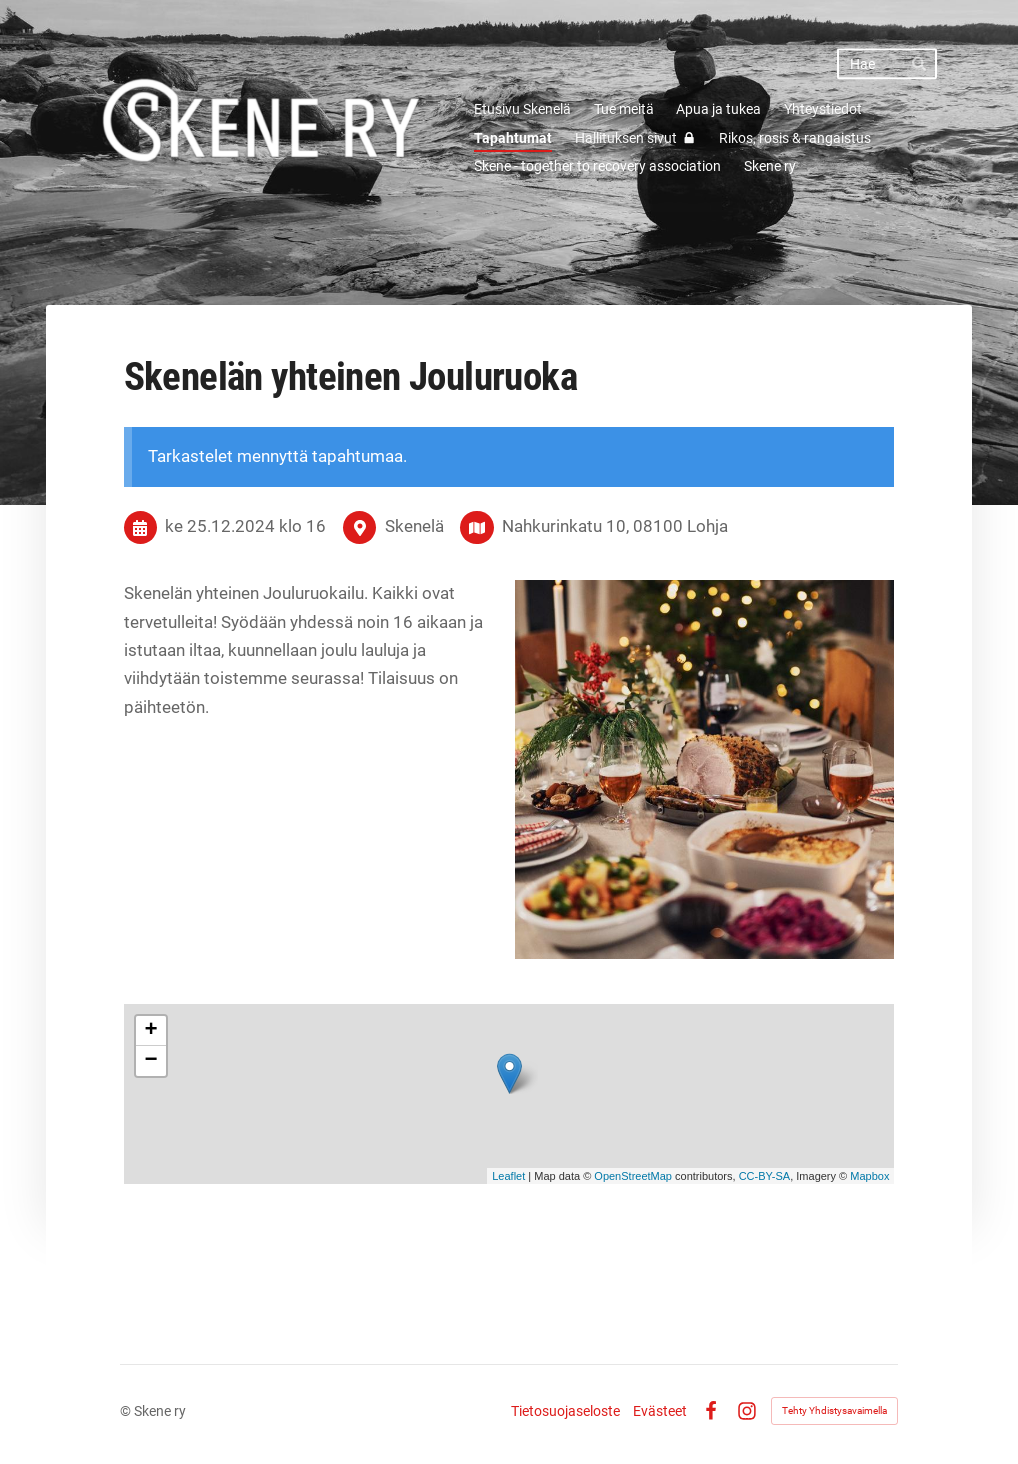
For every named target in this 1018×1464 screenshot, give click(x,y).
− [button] (151, 1061)
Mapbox (869, 1176)
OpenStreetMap (633, 1176)
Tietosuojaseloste (565, 1411)
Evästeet (660, 1411)
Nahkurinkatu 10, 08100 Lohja (615, 526)
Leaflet (508, 1176)
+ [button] (151, 1031)
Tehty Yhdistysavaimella (834, 1410)
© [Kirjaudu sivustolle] (127, 1411)
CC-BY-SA (765, 1176)
